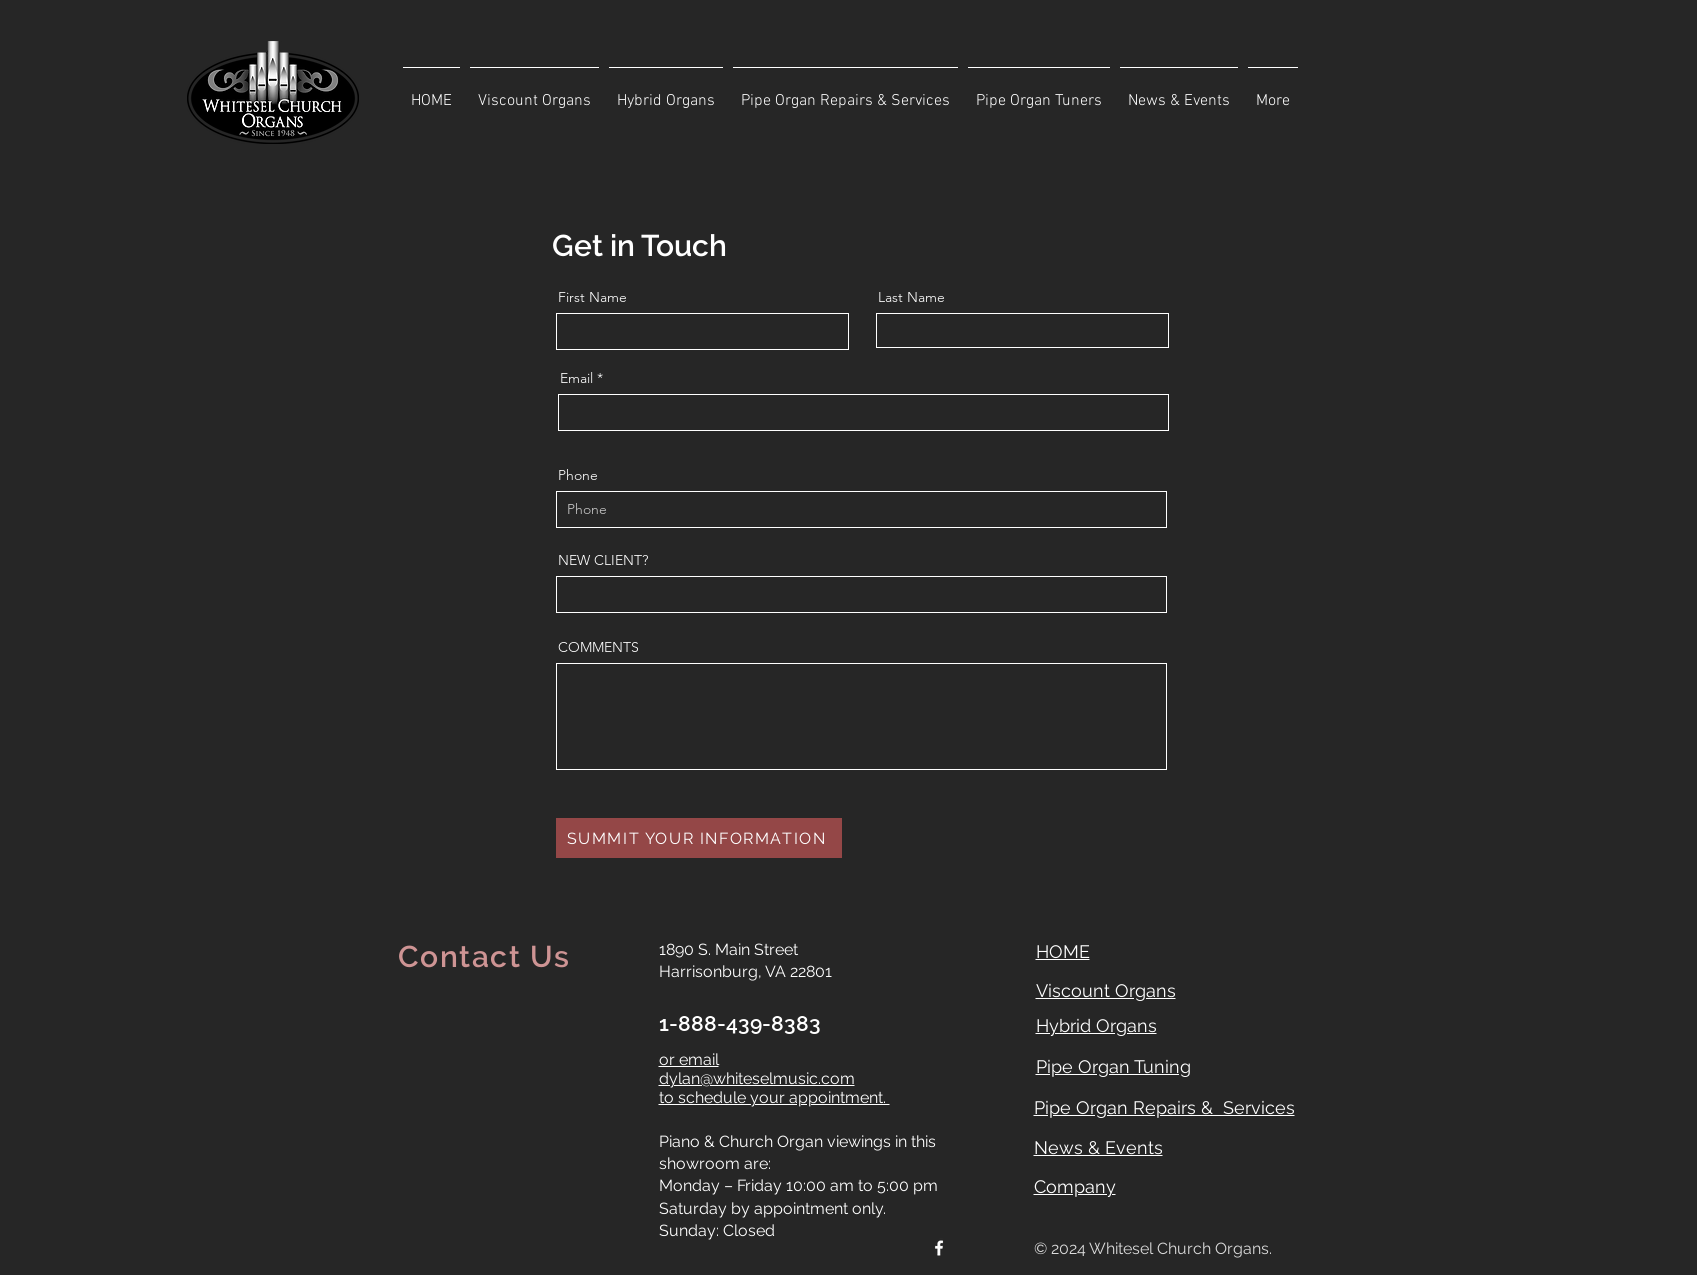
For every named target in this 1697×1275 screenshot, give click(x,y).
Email (576, 378)
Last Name (911, 297)
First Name (592, 297)
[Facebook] (939, 1248)
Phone (578, 475)
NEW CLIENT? (603, 560)
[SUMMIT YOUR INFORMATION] (699, 838)
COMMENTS (598, 647)
